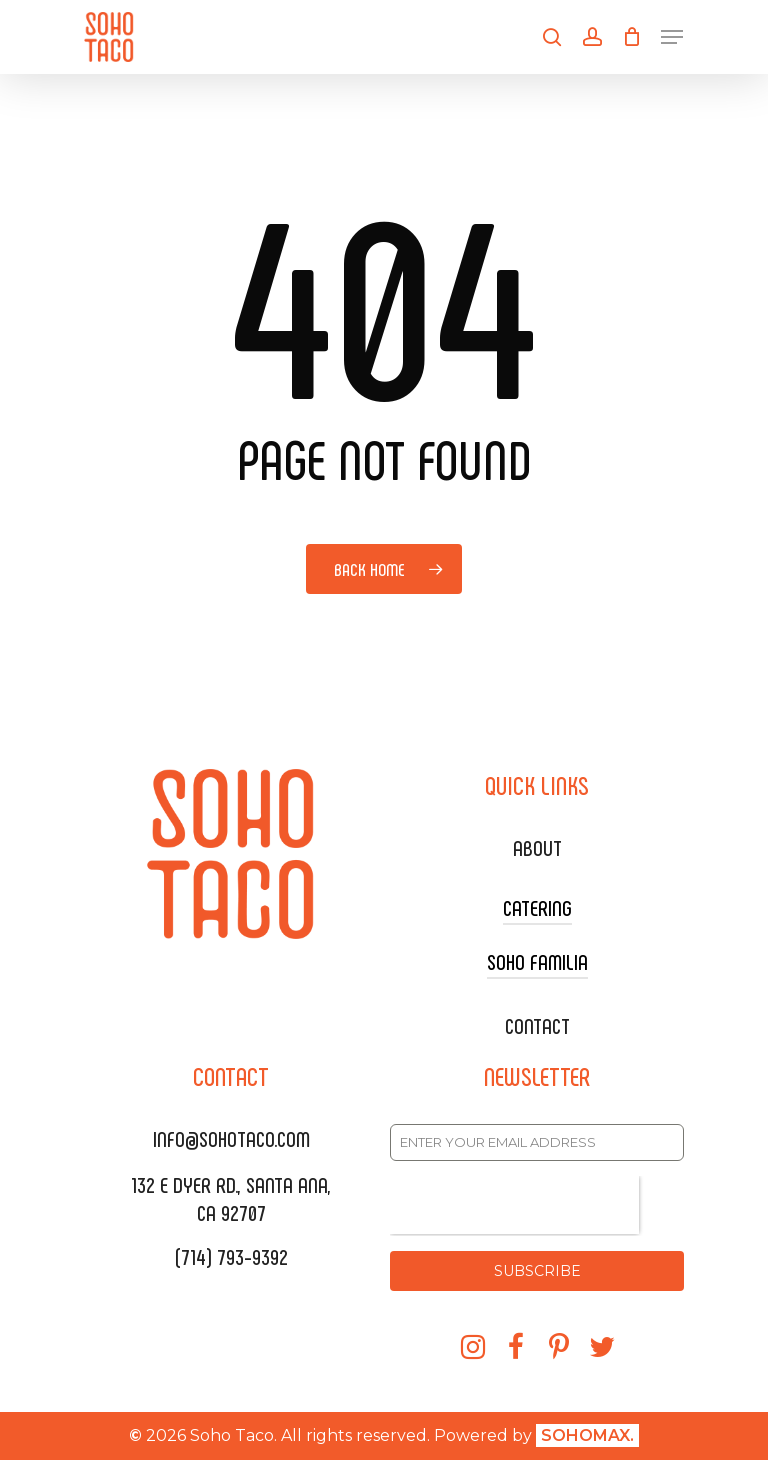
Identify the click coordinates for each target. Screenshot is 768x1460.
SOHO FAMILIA (537, 961)
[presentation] (514, 1205)
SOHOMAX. (587, 1435)
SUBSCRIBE (537, 1271)
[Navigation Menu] (672, 37)
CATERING (537, 907)
